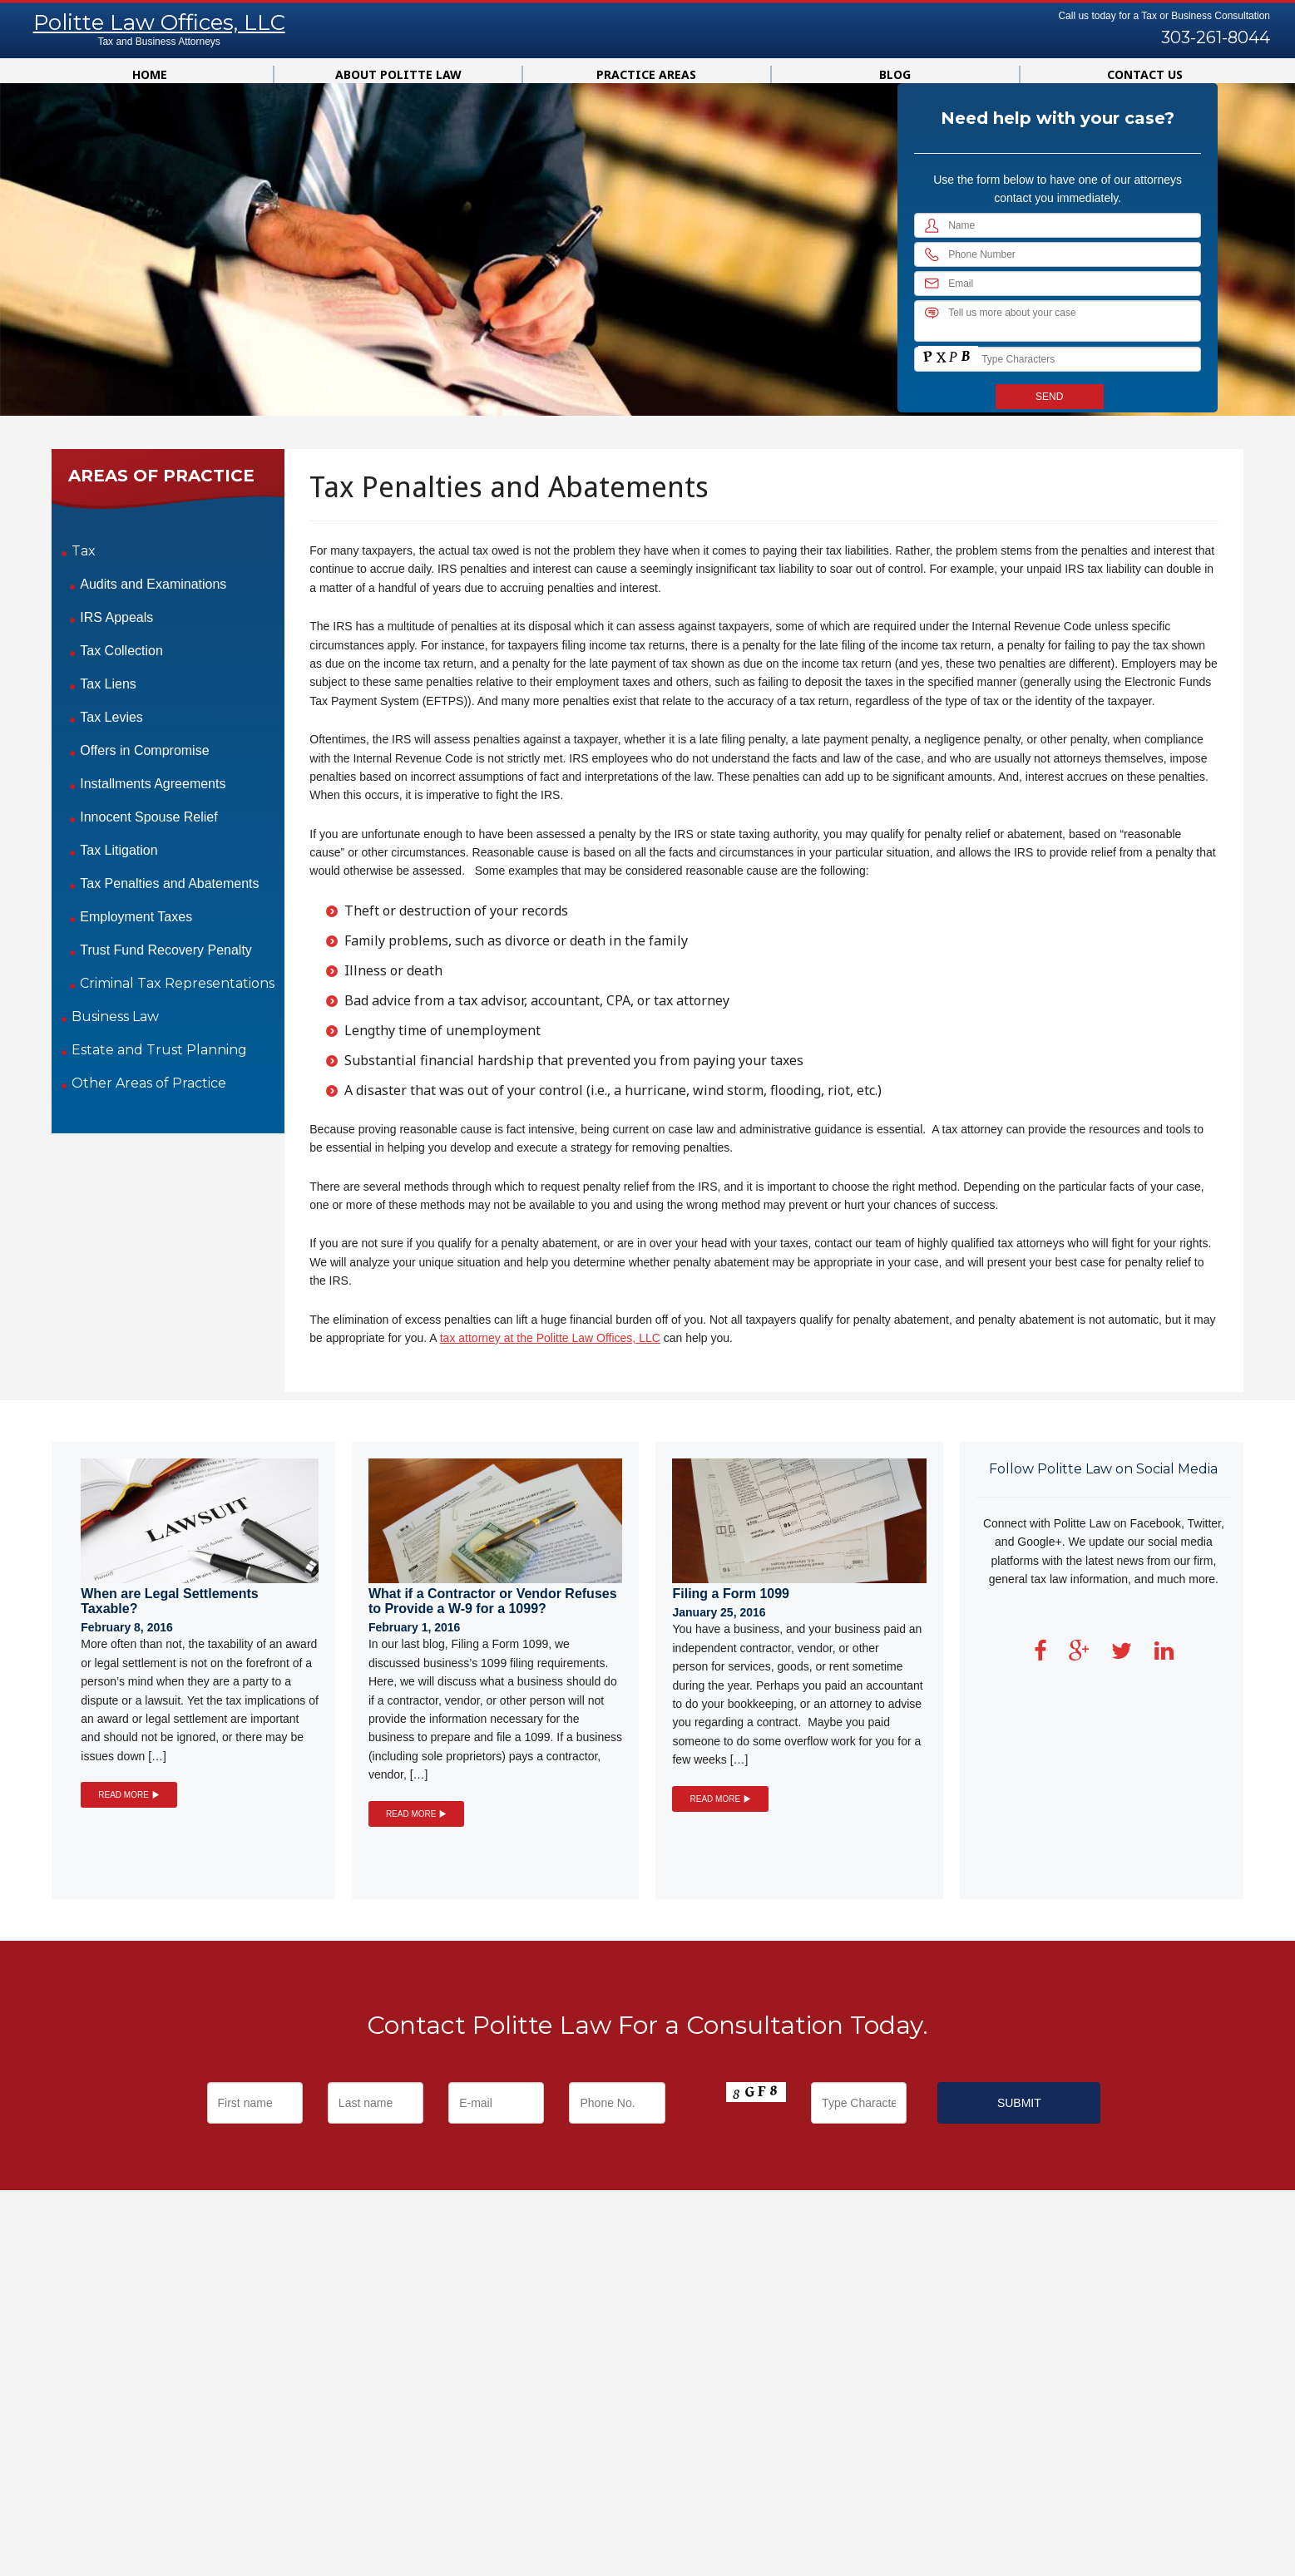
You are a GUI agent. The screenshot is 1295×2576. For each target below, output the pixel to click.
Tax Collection (121, 651)
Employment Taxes (136, 917)
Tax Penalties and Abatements (169, 883)
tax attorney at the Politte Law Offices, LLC (550, 1338)
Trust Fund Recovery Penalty (166, 950)
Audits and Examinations (153, 584)
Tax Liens (108, 684)
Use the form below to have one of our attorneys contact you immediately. (1057, 189)
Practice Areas (646, 74)
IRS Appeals (116, 617)
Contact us (1145, 74)
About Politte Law (398, 74)
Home (149, 74)
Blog (895, 74)
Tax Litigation (118, 850)
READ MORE (128, 1794)
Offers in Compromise (144, 750)
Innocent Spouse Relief (148, 817)
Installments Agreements (152, 784)
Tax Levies (111, 717)
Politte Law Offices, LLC (159, 22)
